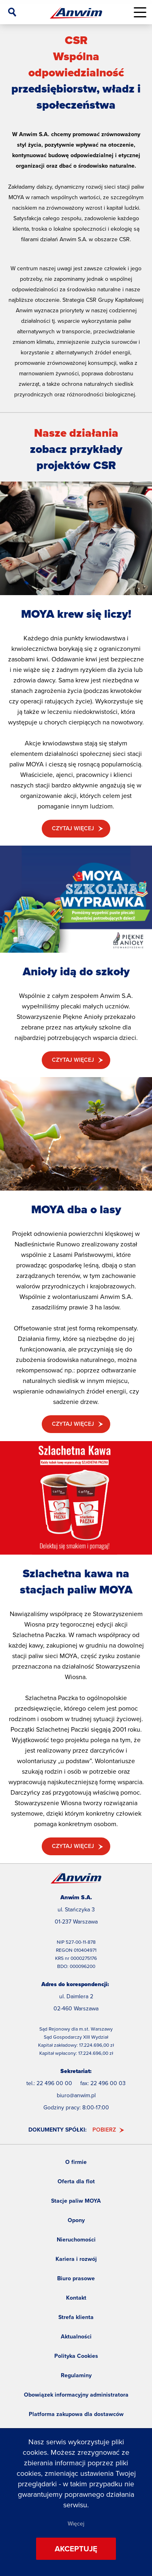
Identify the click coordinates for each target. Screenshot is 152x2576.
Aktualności (76, 2336)
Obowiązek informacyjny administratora (76, 2395)
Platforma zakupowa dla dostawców (76, 2414)
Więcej (76, 2523)
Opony (76, 2220)
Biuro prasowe (76, 2278)
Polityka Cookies (76, 2356)
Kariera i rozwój (76, 2259)
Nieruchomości (76, 2239)
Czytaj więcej (73, 828)
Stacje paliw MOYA (76, 2201)
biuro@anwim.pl (76, 2095)
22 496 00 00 (54, 2083)
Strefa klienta (76, 2317)
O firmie (76, 2162)
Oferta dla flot (76, 2181)
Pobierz (104, 2130)
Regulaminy (76, 2375)
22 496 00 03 (108, 2083)
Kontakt (76, 2298)
